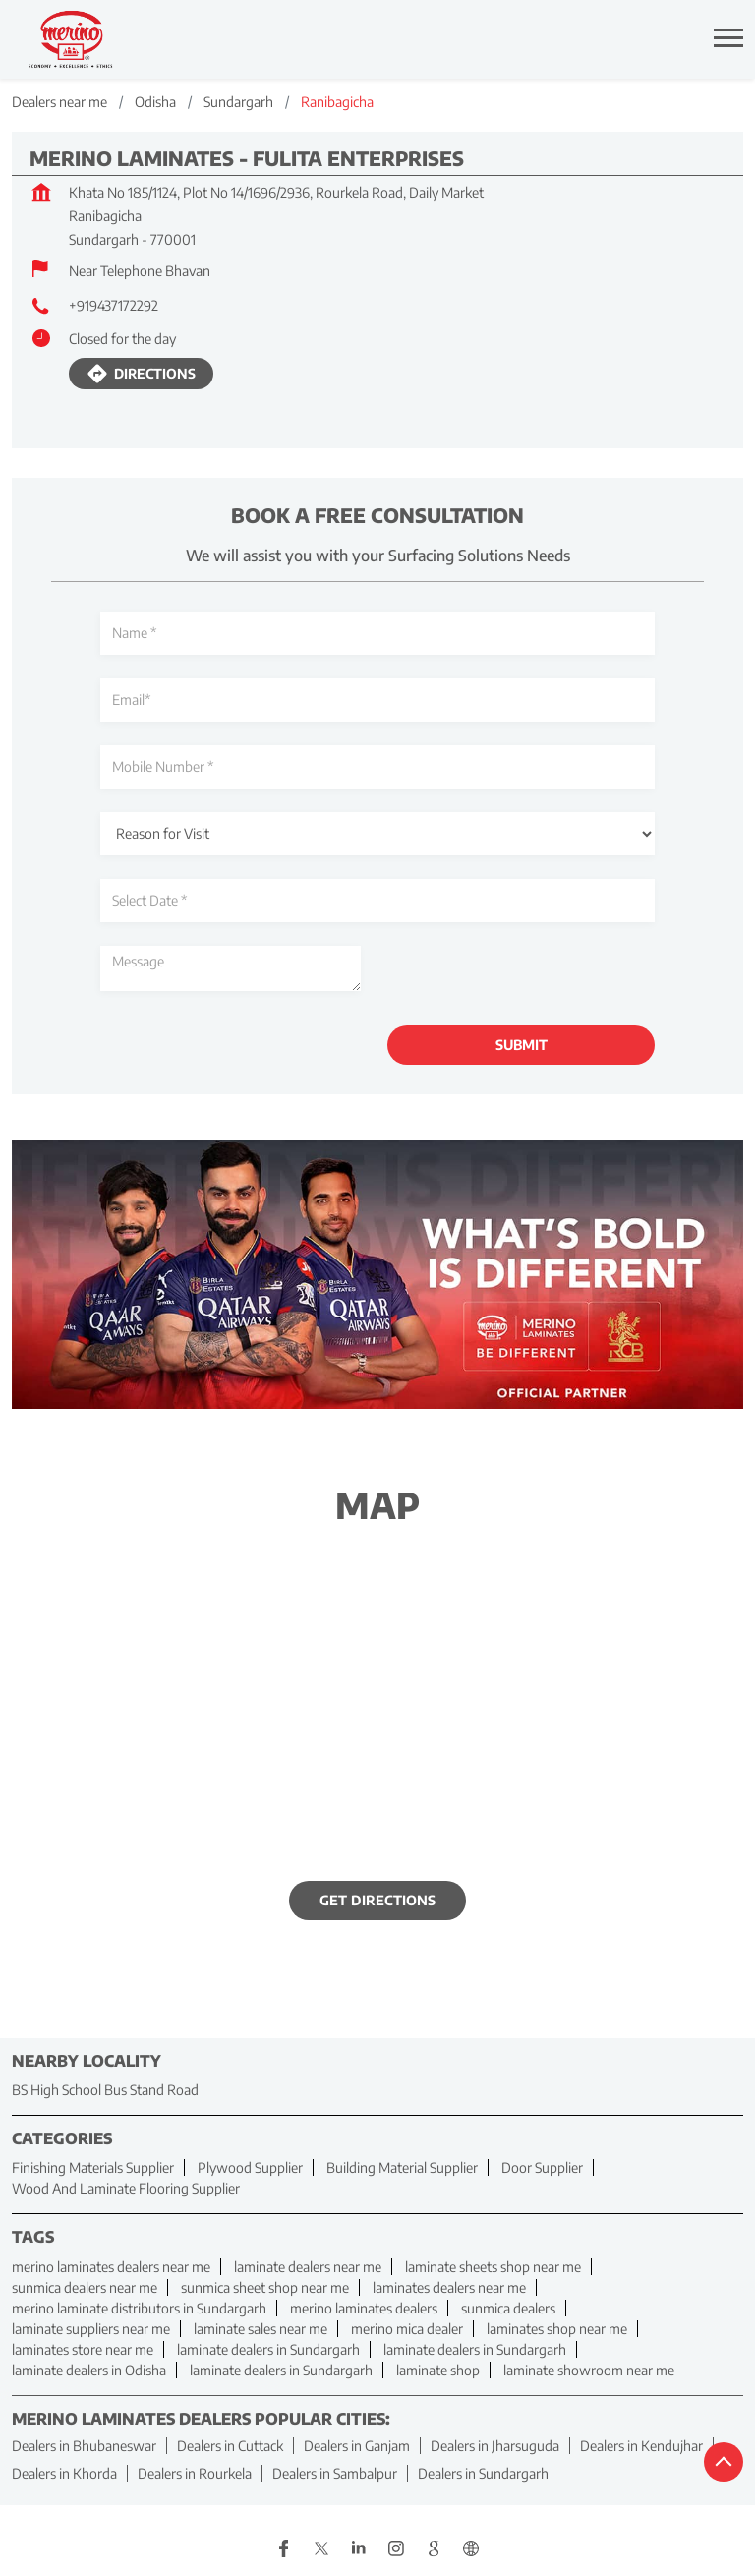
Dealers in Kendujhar (641, 2445)
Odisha (155, 101)
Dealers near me (59, 101)
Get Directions (377, 1901)
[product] (377, 833)
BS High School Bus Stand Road (105, 2089)
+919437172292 (113, 305)
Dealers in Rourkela (195, 2473)
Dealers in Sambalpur (334, 2473)
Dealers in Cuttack (230, 2445)
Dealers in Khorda (64, 2473)
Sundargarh (238, 101)
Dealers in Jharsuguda (495, 2445)
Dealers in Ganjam (357, 2445)
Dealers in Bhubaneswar (84, 2445)
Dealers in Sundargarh (483, 2473)
